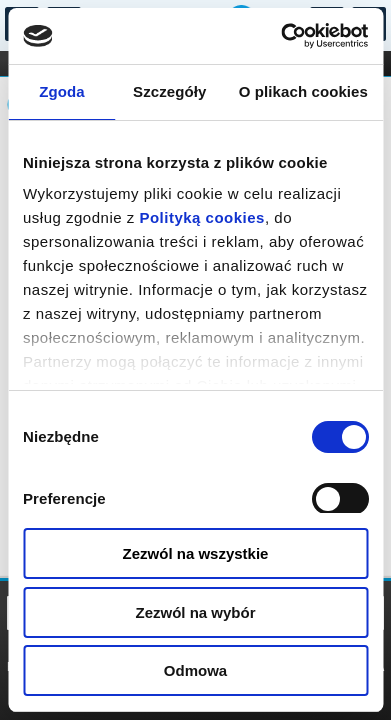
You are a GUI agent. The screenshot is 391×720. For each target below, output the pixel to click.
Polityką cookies (202, 217)
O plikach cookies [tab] (303, 91)
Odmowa (195, 670)
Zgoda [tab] (62, 91)
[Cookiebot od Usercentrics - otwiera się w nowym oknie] (281, 36)
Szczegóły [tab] (169, 91)
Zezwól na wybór (195, 612)
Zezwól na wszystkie (196, 553)
